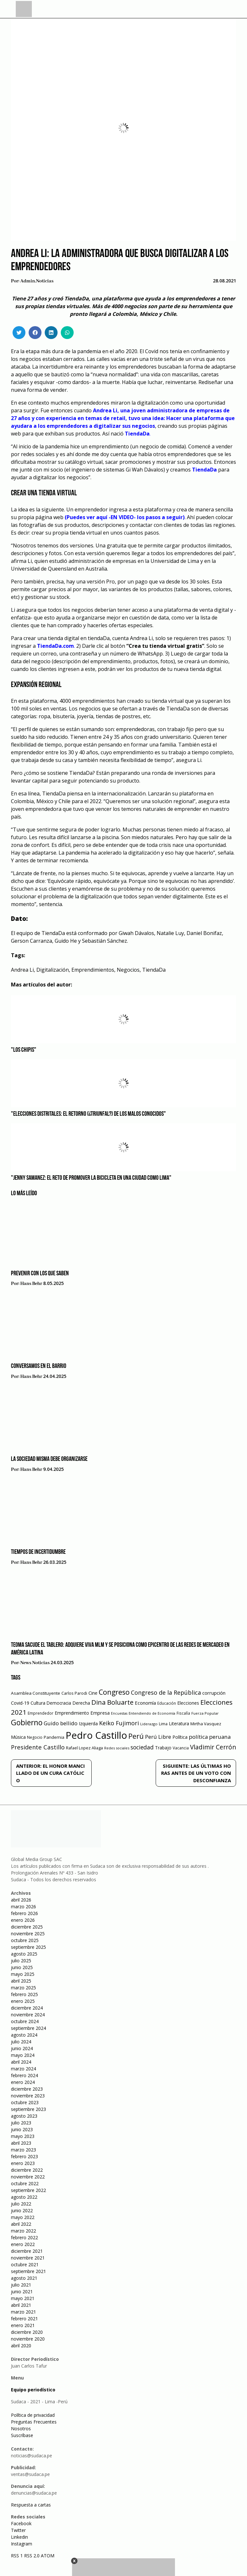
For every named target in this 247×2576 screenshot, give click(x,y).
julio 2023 (21, 2123)
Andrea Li (22, 969)
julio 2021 (21, 2285)
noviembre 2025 (28, 1933)
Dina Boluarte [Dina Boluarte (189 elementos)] (112, 1702)
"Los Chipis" (23, 1050)
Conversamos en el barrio (38, 1366)
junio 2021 (22, 2291)
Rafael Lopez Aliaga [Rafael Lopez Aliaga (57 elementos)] (84, 1748)
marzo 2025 (23, 1988)
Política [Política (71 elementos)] (180, 1737)
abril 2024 (21, 2062)
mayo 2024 (22, 2055)
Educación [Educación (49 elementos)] (166, 1703)
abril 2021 (21, 2305)
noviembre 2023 (28, 2096)
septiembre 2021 (28, 2271)
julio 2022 (21, 2204)
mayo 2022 (22, 2217)
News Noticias (35, 1663)
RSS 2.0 (32, 2556)
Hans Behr (31, 1284)
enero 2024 (23, 2082)
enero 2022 (23, 2244)
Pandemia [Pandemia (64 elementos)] (54, 1737)
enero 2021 (23, 2325)
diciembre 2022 (27, 2170)
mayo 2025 (22, 1974)
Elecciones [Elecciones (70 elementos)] (188, 1703)
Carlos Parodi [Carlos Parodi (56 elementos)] (74, 1693)
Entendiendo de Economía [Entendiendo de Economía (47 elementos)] (152, 1713)
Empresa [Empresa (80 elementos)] (100, 1713)
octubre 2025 (25, 1940)
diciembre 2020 (27, 2332)
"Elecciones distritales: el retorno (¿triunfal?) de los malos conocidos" (88, 1114)
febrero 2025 (24, 1994)
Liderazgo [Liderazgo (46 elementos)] (149, 1723)
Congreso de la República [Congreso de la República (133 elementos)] (166, 1692)
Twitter (18, 2530)
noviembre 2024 (28, 2015)
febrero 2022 (24, 2237)
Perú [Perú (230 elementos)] (136, 1736)
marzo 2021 (23, 2312)
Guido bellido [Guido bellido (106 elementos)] (61, 1723)
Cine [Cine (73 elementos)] (92, 1693)
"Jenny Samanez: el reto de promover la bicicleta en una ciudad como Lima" (91, 1178)
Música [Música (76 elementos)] (18, 1737)
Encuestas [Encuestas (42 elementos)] (119, 1713)
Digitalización (52, 969)
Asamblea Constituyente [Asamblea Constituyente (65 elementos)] (35, 1693)
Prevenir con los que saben (40, 1273)
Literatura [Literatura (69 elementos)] (179, 1723)
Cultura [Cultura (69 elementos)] (38, 1703)
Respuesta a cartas (31, 2505)
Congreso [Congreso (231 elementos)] (114, 1692)
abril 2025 (21, 1981)
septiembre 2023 (28, 2109)
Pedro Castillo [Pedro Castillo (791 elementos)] (96, 1735)
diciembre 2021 (27, 2251)
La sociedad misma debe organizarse (49, 1459)
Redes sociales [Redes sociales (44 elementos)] (116, 1748)
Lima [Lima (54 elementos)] (163, 1724)
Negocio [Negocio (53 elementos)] (34, 1737)
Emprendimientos (92, 969)
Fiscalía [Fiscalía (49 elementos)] (183, 1713)
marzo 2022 (23, 2231)
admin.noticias (36, 281)
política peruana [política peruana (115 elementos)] (210, 1736)
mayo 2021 (22, 2298)
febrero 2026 (24, 1913)
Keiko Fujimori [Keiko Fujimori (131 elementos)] (119, 1723)
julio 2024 (21, 2042)
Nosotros (21, 2428)
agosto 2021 (24, 2278)
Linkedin (19, 2537)
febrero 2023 (24, 2156)
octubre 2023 (25, 2102)
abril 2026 (21, 1900)
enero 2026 (23, 1920)
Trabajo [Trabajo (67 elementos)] (163, 1748)
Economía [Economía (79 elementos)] (145, 1703)
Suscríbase (22, 2435)
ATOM (47, 2556)
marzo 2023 (23, 2150)
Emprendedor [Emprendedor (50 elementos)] (40, 1713)
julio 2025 (21, 1960)
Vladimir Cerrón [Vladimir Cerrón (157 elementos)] (213, 1747)
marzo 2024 (23, 2069)
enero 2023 (23, 2163)
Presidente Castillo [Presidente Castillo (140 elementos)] (38, 1747)
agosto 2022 (24, 2197)
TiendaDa (137, 433)
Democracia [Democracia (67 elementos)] (59, 1703)
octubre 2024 (25, 2021)
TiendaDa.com (55, 645)
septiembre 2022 (28, 2190)
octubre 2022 (25, 2183)
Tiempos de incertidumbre (38, 1552)
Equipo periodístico (33, 2390)
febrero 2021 (24, 2318)
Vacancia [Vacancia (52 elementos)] (181, 1748)
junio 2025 (22, 1967)
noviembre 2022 (28, 2177)
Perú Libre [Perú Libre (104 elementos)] (158, 1736)
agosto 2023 (24, 2116)
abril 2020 (21, 2345)
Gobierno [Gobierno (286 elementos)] (26, 1723)
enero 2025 (23, 2001)
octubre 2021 (25, 2264)
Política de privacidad (33, 2415)
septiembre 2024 (28, 2028)
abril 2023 (21, 2143)
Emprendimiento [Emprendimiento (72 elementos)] (72, 1713)
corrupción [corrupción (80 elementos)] (213, 1693)
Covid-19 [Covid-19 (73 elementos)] (20, 1703)
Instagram (21, 2544)
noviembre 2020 (28, 2339)
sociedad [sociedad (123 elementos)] (142, 1747)
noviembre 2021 (28, 2258)
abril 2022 (21, 2224)
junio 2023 (22, 2129)
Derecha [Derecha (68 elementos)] (81, 1703)
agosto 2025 (24, 1954)
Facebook (21, 2523)
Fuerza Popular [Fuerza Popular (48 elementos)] (205, 1713)
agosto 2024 (24, 2035)
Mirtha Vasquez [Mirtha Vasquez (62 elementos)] (205, 1724)
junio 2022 (22, 2210)
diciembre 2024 (27, 2008)
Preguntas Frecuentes (34, 2422)
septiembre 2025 (28, 1947)
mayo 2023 (22, 2136)
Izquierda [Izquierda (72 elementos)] (88, 1723)
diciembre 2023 (27, 2089)
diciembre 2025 (27, 1927)
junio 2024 (22, 2048)
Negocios (128, 969)
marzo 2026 (23, 1906)
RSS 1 (17, 2556)
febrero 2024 (24, 2075)
